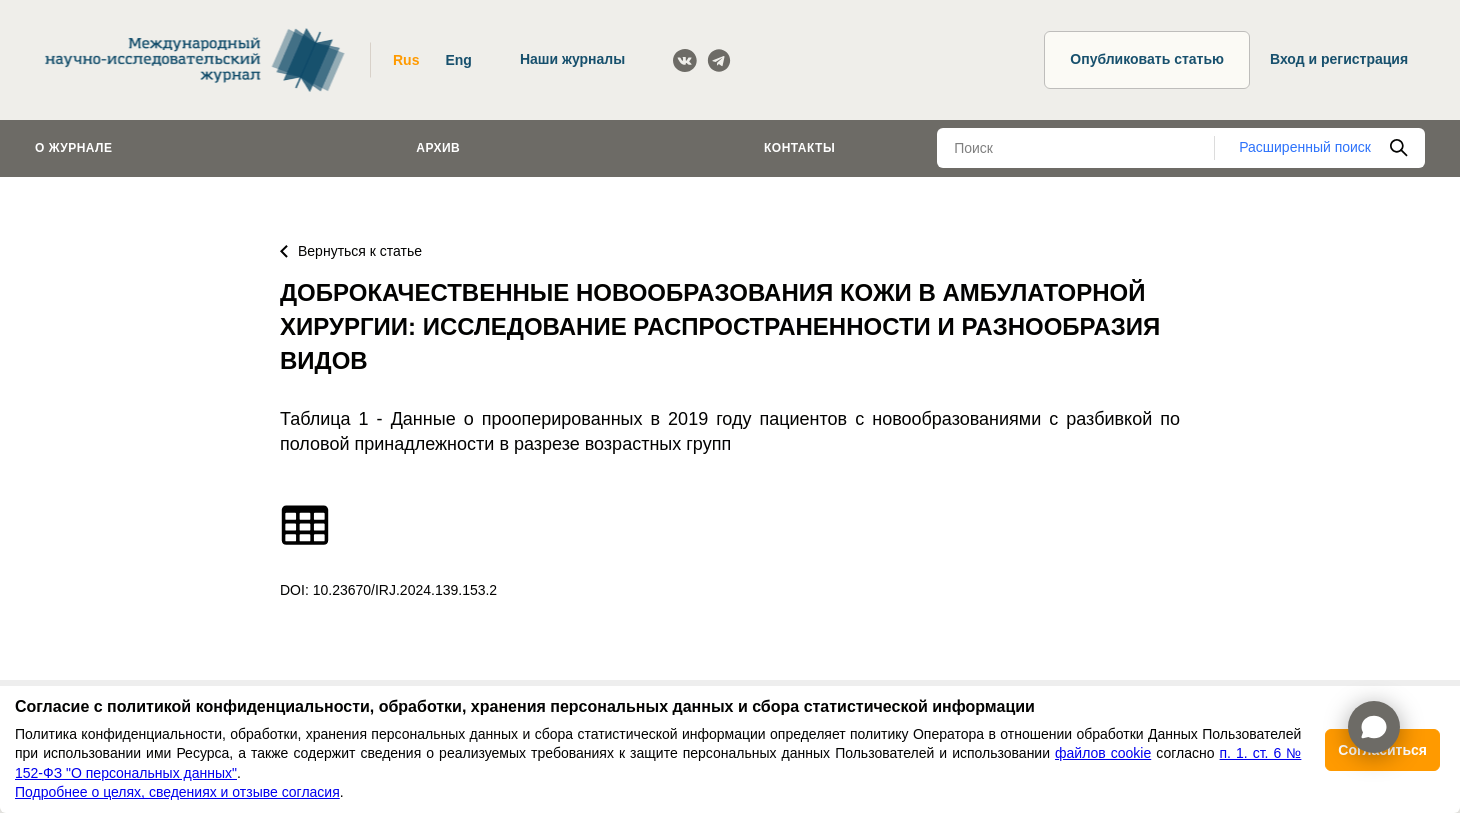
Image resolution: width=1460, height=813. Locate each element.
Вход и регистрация (1339, 59)
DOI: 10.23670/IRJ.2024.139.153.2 (388, 590)
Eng (458, 60)
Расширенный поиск (1305, 147)
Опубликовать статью (1147, 59)
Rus (406, 60)
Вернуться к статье (351, 251)
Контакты (799, 148)
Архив (438, 148)
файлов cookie (1103, 753)
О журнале (74, 148)
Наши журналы (572, 59)
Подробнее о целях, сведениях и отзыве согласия (177, 792)
